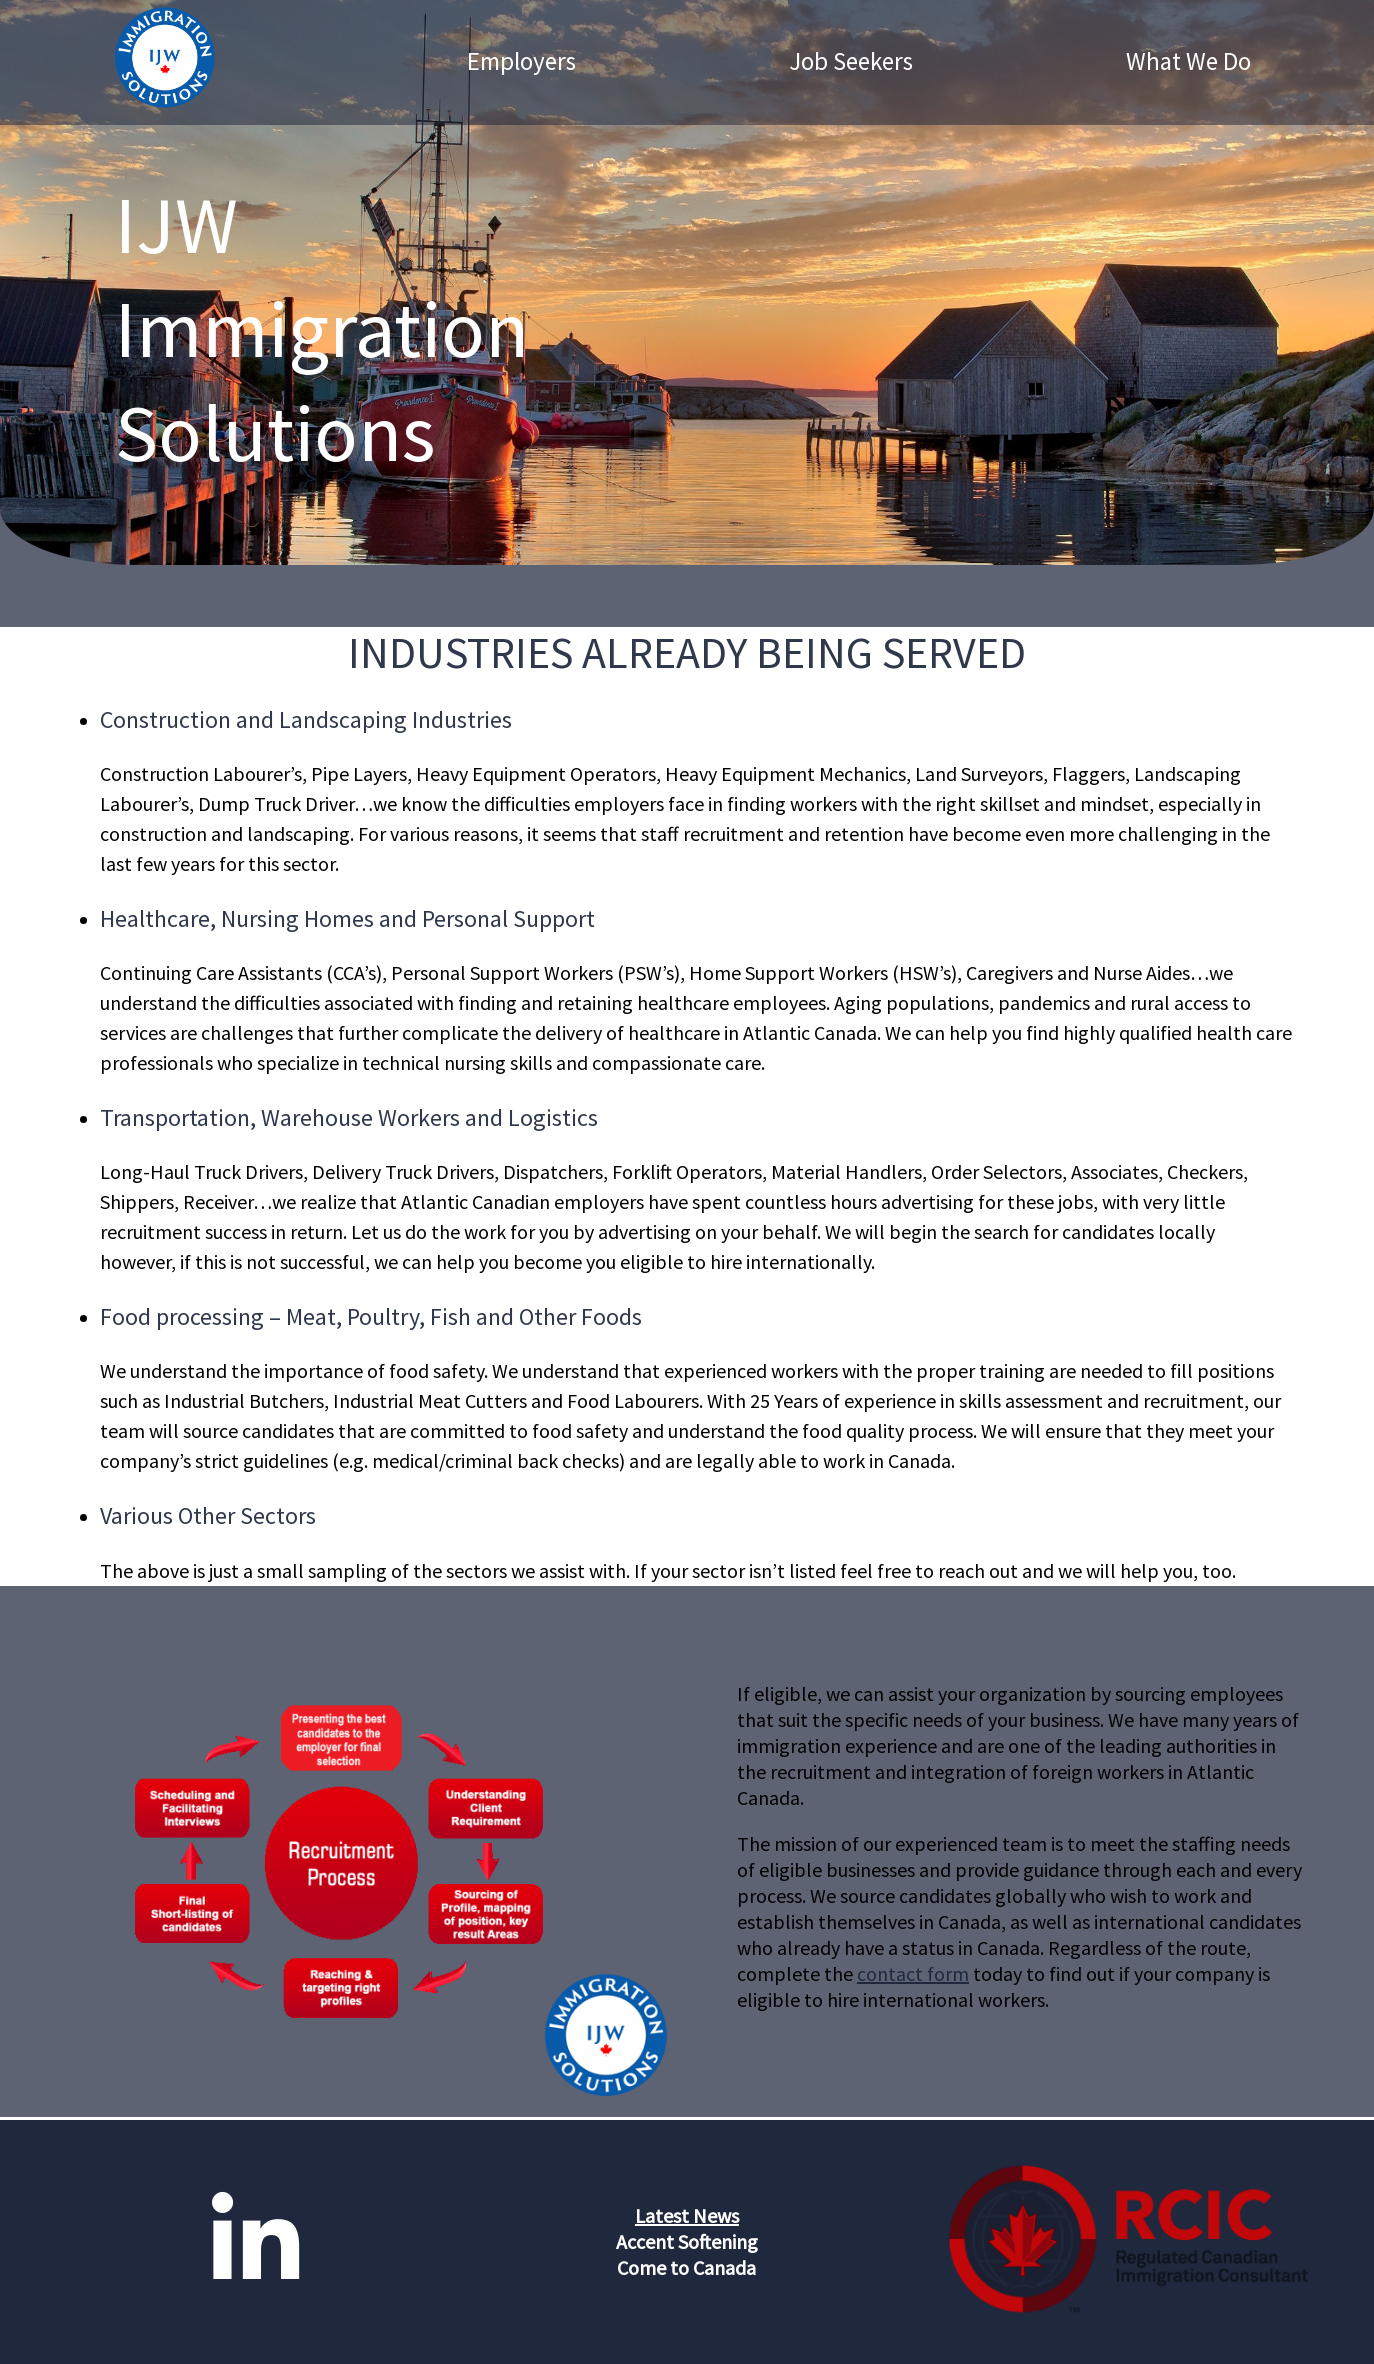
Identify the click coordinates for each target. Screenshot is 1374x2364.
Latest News (687, 2215)
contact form (913, 1973)
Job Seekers (851, 61)
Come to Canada (686, 2267)
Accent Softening (687, 2241)
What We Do (1188, 61)
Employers (521, 61)
